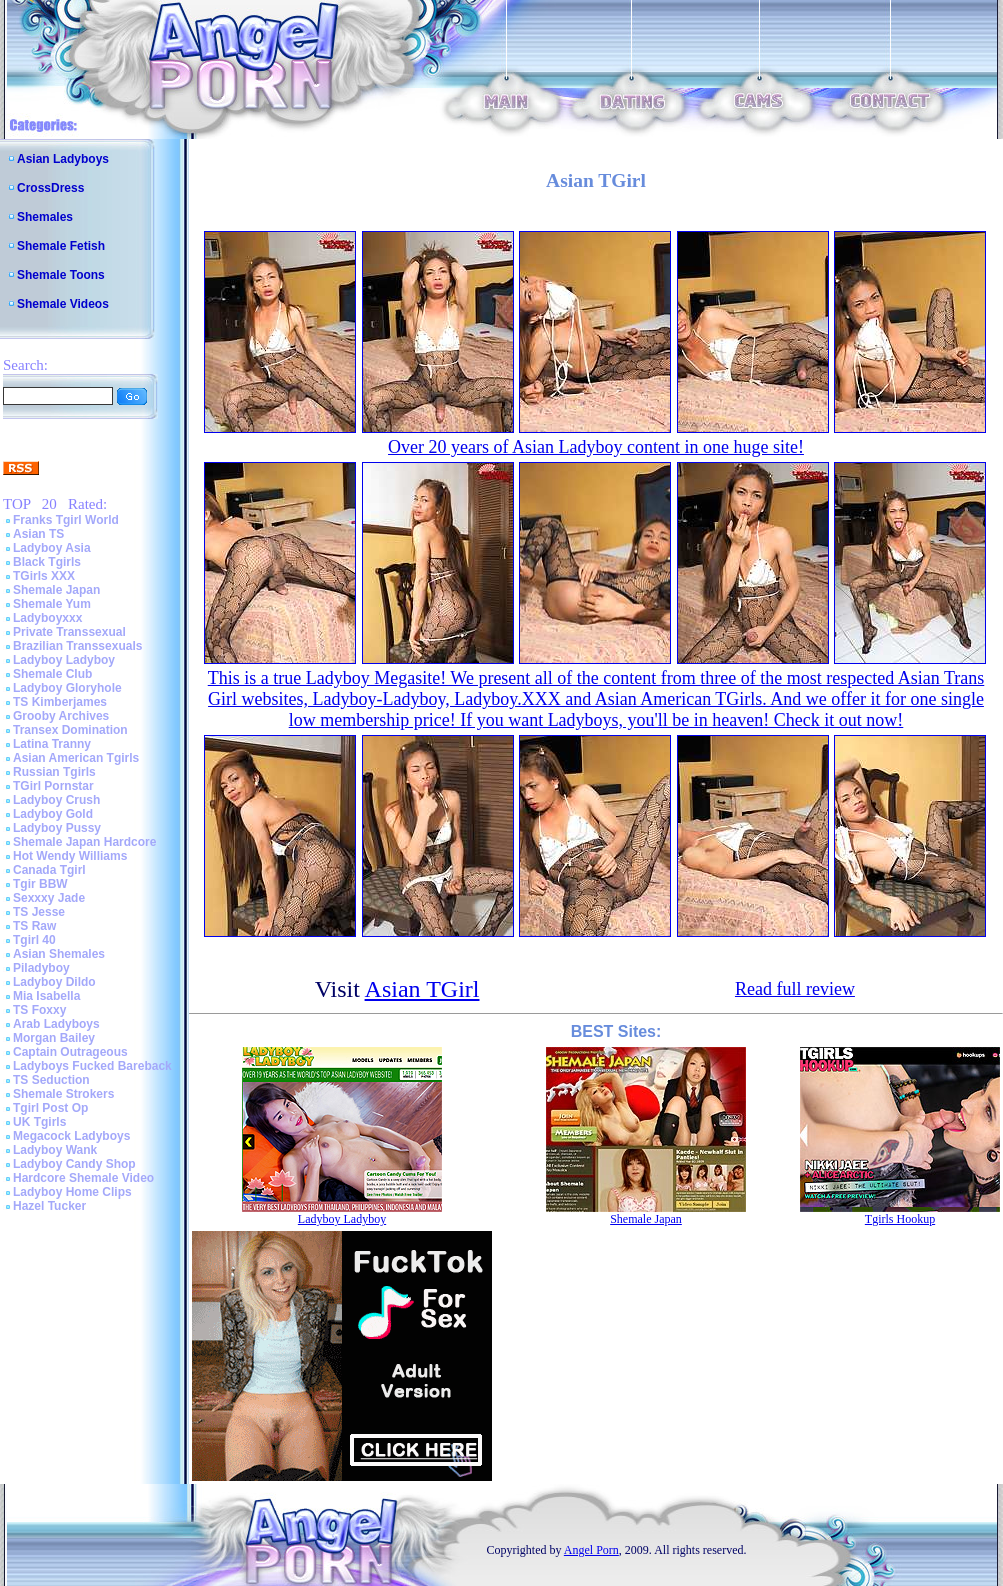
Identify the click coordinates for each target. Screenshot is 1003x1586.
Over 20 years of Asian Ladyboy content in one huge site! (596, 447)
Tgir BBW (40, 884)
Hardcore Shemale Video (83, 1178)
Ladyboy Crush (56, 800)
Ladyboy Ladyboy (64, 660)
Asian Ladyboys (63, 159)
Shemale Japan (56, 590)
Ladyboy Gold (53, 814)
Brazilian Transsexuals (77, 646)
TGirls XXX (44, 576)
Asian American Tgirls (76, 758)
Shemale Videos (63, 304)
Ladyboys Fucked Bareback (92, 1066)
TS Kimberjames (60, 702)
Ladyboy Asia (52, 548)
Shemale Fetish (61, 246)
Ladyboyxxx (47, 618)
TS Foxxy (39, 1010)
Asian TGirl (422, 989)
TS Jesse (39, 912)
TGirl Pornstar (53, 786)
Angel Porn (591, 1550)
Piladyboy (41, 968)
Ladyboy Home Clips (72, 1192)
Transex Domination (70, 730)
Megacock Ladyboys (71, 1136)
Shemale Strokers (63, 1094)
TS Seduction (51, 1080)
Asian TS (38, 534)
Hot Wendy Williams (70, 856)
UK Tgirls (39, 1122)
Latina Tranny (52, 744)
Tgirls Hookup (900, 1219)
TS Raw (34, 926)
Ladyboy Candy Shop (74, 1164)
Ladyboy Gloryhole (67, 688)
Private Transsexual (69, 632)
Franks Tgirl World (66, 520)
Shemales (45, 217)
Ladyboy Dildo (54, 982)
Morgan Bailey (54, 1038)
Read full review (795, 989)
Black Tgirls (47, 562)
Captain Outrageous (70, 1052)
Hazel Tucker (49, 1206)
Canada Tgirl (49, 870)
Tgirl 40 (34, 940)
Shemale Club (52, 674)
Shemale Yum (52, 604)
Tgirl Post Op (50, 1108)
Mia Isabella (46, 996)
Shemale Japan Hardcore (84, 842)
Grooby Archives (61, 716)
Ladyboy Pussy (57, 828)
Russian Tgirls (54, 772)
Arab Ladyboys (56, 1024)
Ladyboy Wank (55, 1150)
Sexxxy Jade (49, 898)
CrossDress (50, 188)
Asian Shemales (59, 954)
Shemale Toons (61, 275)
